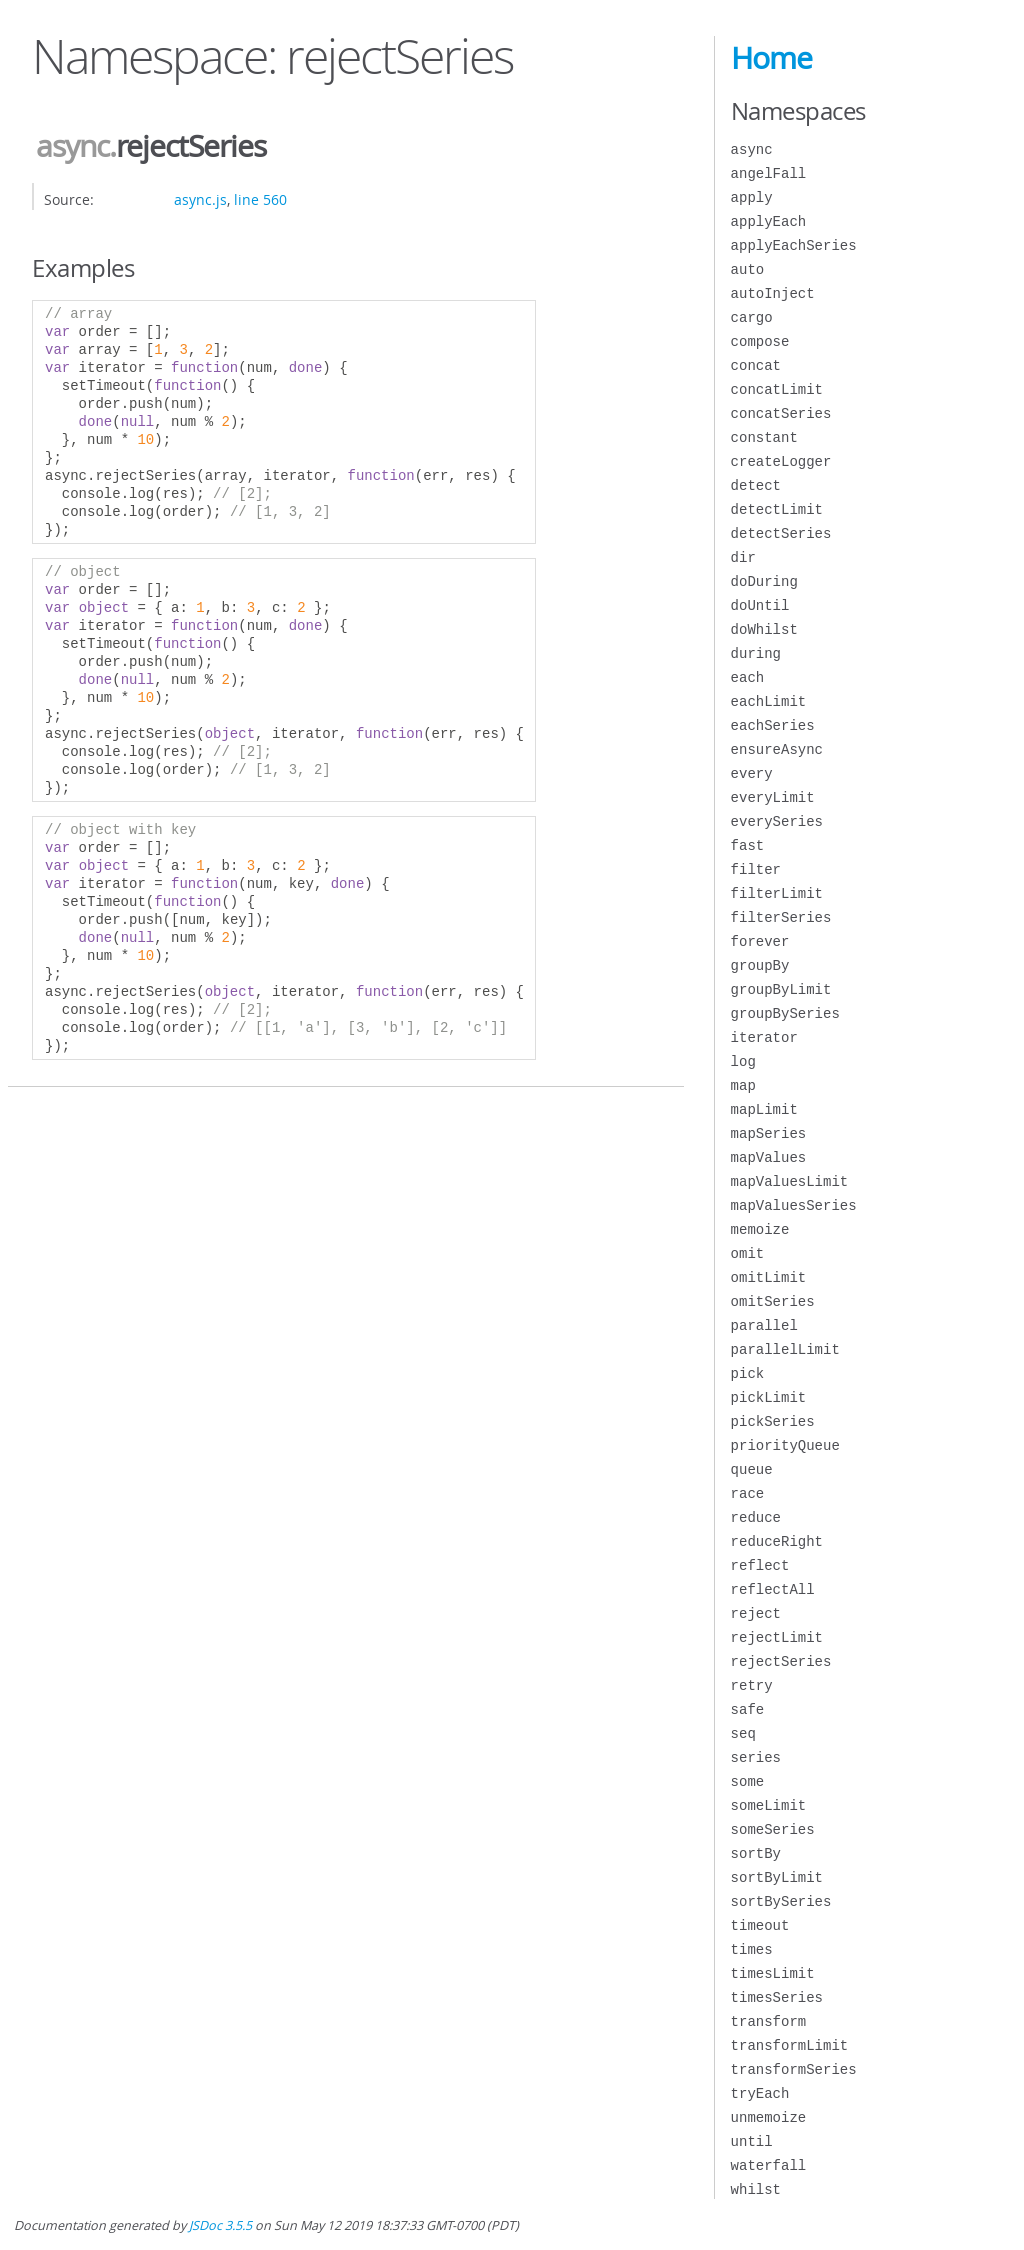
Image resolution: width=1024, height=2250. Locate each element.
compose (760, 341)
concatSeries (781, 413)
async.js (200, 199)
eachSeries (773, 725)
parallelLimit (785, 1349)
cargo (752, 317)
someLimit (769, 1805)
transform (769, 2021)
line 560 (260, 199)
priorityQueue (785, 1445)
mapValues (769, 1157)
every (752, 773)
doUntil (760, 605)
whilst (756, 2189)
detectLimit (777, 509)
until (752, 2141)
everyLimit (773, 797)
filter (756, 869)
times (752, 1949)
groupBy (760, 965)
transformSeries (794, 2069)
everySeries (777, 821)
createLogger (781, 461)
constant (764, 437)
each (748, 677)
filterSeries (781, 917)
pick (748, 1373)
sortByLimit (777, 1877)
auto (748, 269)
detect (756, 485)
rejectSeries (781, 1661)
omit (748, 1253)
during (756, 653)
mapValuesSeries (794, 1205)
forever (760, 941)
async (72, 146)
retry (752, 1685)
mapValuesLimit (790, 1181)
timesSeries (777, 1997)
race (748, 1493)
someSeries (773, 1829)
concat (756, 365)
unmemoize (769, 2117)
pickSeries (773, 1421)
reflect (760, 1565)
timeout (760, 1925)
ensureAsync (777, 749)
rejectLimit (777, 1637)
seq (743, 1733)
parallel (764, 1325)
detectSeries (781, 533)
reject (756, 1613)
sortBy (756, 1853)
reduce (756, 1517)
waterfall (769, 2165)
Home (771, 58)
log (743, 1061)
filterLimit (777, 893)
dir (743, 557)
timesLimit (773, 1973)
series (756, 1757)
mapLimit (764, 1109)
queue (752, 1469)
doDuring (764, 581)
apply (752, 197)
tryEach (760, 2093)
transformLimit (790, 2045)
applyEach (769, 221)
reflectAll (773, 1589)
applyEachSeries (794, 245)
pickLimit (769, 1397)
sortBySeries (781, 1901)
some (748, 1781)
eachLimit (769, 701)
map (743, 1085)
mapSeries (769, 1133)
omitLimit (769, 1277)
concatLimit (777, 389)
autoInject (773, 293)
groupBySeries (785, 1013)
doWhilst (764, 629)
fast (748, 845)
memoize (760, 1229)
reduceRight (777, 1541)
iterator (764, 1037)
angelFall (769, 173)
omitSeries (773, 1301)
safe (748, 1709)
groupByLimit (781, 989)
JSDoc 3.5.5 (220, 2225)
